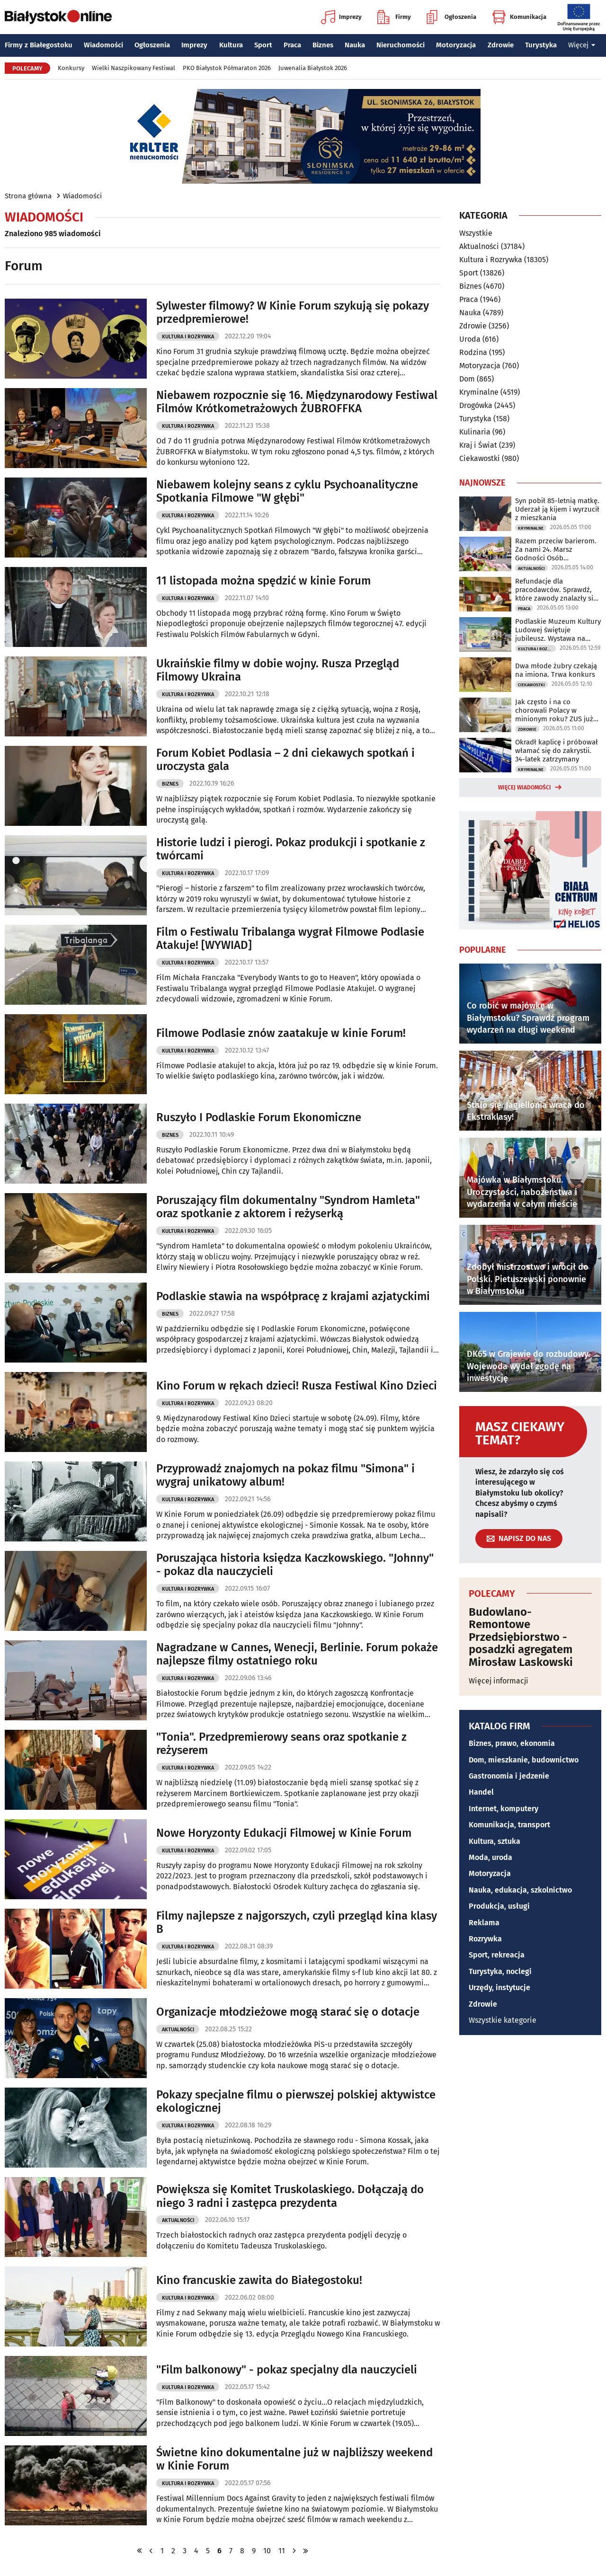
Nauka (355, 45)
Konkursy (71, 68)
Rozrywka (485, 1938)
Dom (467, 378)
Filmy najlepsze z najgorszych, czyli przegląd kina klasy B (296, 1922)
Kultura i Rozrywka (188, 337)
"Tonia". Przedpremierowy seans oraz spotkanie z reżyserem (281, 1743)
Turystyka (541, 45)
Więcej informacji (498, 1680)
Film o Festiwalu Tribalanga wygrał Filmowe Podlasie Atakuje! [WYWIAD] (290, 938)
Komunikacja (519, 17)
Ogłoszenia (451, 17)
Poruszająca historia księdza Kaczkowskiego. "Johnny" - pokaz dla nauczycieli (295, 1564)
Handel (481, 1792)
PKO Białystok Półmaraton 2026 (227, 68)
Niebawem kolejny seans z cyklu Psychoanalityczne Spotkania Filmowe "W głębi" (287, 491)
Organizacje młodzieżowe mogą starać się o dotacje (287, 2011)
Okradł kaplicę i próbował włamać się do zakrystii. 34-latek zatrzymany (556, 750)
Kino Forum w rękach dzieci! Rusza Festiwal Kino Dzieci (296, 1385)
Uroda (470, 339)
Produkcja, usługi (499, 1906)
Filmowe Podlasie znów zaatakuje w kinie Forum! (281, 1033)
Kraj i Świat (478, 445)
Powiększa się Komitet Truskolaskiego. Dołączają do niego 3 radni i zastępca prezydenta (290, 2196)
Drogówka (475, 405)
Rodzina (473, 352)
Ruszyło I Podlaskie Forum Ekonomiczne (258, 1117)
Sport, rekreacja (497, 1954)
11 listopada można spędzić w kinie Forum (263, 580)
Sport (263, 45)
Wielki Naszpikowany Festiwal (133, 68)
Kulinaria (474, 431)
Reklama (484, 1922)
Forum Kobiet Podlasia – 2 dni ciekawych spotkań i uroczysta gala (285, 759)
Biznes (322, 45)
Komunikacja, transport (509, 1824)
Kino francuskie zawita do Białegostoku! (259, 2280)
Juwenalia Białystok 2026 (312, 68)
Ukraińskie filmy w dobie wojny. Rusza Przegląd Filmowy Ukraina (277, 670)
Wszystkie (475, 233)
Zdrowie (501, 45)
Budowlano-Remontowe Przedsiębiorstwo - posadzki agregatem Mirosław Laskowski (521, 1637)
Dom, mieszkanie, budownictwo (524, 1759)
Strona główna (28, 196)
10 (267, 2550)
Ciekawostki (479, 458)
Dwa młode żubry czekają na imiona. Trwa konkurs (556, 670)
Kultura (231, 45)
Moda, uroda (490, 1857)
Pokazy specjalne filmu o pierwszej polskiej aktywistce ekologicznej (296, 2101)
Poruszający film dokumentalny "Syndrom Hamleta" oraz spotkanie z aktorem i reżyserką (288, 1207)
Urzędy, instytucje (499, 1987)
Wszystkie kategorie (502, 2020)
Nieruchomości (400, 45)
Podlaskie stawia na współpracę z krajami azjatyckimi (293, 1296)
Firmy (394, 17)
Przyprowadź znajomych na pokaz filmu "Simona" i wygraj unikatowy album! (285, 1475)
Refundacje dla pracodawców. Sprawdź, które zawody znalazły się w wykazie (556, 589)
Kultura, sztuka (494, 1841)
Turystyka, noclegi (500, 1971)
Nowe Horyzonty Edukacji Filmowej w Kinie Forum (283, 1833)
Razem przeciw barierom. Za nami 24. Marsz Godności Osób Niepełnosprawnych (556, 549)
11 (281, 2550)
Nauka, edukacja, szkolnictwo (520, 1890)
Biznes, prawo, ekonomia (512, 1743)
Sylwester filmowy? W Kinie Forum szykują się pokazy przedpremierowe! (292, 312)
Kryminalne (479, 392)
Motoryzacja (456, 45)
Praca (292, 45)
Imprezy (341, 17)
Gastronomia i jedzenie (509, 1775)
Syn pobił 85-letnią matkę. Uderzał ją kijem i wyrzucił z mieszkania (557, 509)
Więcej (582, 45)
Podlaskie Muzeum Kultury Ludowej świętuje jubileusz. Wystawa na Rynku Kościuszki (558, 630)
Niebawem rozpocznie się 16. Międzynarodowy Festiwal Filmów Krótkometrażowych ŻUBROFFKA (296, 402)
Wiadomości (103, 45)
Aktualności (178, 2030)
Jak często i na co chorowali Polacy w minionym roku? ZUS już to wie (554, 710)
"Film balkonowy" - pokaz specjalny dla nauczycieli (286, 2369)
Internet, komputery (503, 1808)
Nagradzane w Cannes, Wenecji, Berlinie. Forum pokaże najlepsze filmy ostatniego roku (297, 1654)
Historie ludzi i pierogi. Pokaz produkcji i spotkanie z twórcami (290, 849)
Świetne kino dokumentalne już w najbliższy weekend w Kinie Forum (294, 2459)
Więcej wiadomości (524, 787)
